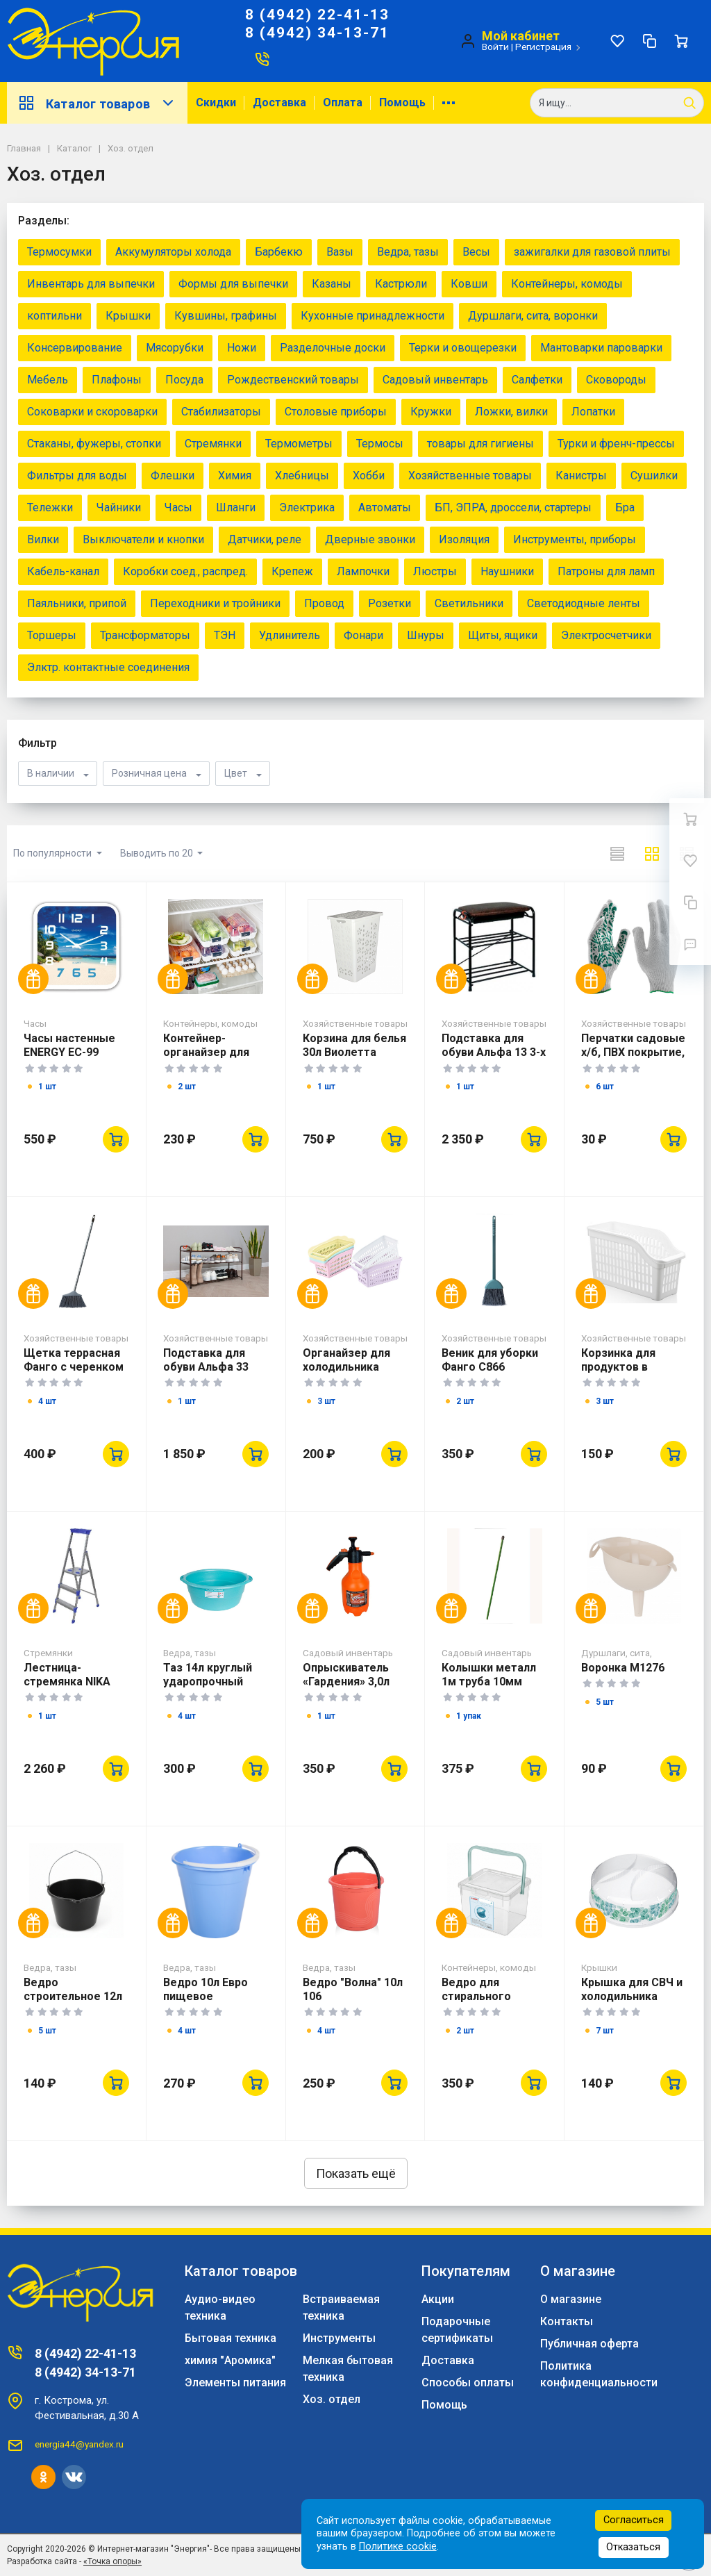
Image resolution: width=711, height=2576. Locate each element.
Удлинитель (289, 635)
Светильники (469, 603)
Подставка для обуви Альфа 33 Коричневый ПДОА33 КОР (206, 1373)
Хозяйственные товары (470, 475)
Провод (324, 603)
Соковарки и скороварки (92, 411)
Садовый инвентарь (435, 379)
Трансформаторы (145, 635)
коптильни (54, 315)
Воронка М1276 (622, 1667)
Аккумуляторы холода (173, 251)
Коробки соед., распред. (185, 571)
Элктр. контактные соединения (108, 667)
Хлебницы (302, 475)
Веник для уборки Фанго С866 (490, 1359)
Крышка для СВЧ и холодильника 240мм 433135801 (632, 1996)
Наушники (507, 571)
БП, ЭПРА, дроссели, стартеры (513, 507)
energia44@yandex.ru (79, 2444)
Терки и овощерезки (463, 347)
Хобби (369, 475)
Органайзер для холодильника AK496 (346, 1366)
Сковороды (616, 379)
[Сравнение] (649, 41)
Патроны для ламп (606, 571)
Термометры (299, 443)
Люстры (435, 571)
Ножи (241, 347)
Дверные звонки (370, 539)
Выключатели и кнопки (143, 539)
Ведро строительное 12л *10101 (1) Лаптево (75, 1996)
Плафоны (117, 379)
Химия (234, 475)
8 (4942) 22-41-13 (317, 14)
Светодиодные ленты (583, 603)
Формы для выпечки (233, 283)
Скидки (216, 102)
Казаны (331, 283)
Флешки (172, 475)
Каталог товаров (97, 102)
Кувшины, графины (225, 315)
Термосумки (59, 251)
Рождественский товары (293, 379)
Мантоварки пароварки (601, 347)
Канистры (581, 475)
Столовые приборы (336, 411)
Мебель (47, 379)
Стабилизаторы (221, 411)
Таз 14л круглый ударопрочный (207, 1674)
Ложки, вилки (511, 411)
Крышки (128, 315)
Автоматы (384, 507)
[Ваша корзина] (681, 41)
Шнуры (425, 635)
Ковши (469, 283)
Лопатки (593, 411)
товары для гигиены (480, 443)
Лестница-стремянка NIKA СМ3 (67, 1681)
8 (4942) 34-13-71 (317, 32)
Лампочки (363, 571)
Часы (178, 507)
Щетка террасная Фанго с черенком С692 (74, 1366)
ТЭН (224, 635)
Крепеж (292, 571)
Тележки (50, 507)
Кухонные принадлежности (372, 315)
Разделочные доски (332, 347)
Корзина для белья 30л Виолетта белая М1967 (354, 1052)
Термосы (379, 443)
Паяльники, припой (76, 603)
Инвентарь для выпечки (91, 283)
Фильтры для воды (77, 475)
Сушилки (654, 475)
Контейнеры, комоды (567, 283)
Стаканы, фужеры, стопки (94, 443)
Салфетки (537, 379)
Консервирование (74, 347)
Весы (476, 251)
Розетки (389, 603)
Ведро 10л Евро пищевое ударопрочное (205, 1996)
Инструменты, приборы (574, 539)
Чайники (119, 507)
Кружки (430, 411)
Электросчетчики (606, 635)
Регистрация (543, 46)
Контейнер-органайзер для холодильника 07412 (206, 1059)
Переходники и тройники (215, 603)
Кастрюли (401, 283)
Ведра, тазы (408, 251)
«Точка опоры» (112, 2561)
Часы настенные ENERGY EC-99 (69, 1045)
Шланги (236, 507)
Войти (495, 46)
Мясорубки (174, 347)
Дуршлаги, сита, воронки (533, 315)
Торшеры (51, 635)
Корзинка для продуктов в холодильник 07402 (633, 1366)
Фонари (363, 635)
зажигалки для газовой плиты (592, 251)
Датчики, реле (264, 539)
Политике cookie (398, 2546)
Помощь (402, 102)
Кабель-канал (63, 571)
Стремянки (213, 443)
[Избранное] (617, 41)
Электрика (307, 507)
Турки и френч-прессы (616, 443)
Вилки (43, 539)
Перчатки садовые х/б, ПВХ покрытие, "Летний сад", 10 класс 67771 (633, 1059)
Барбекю (279, 251)
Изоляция (464, 539)
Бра (625, 507)
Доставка (279, 102)
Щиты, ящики (502, 635)
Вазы (339, 251)
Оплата (342, 102)
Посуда (184, 379)
